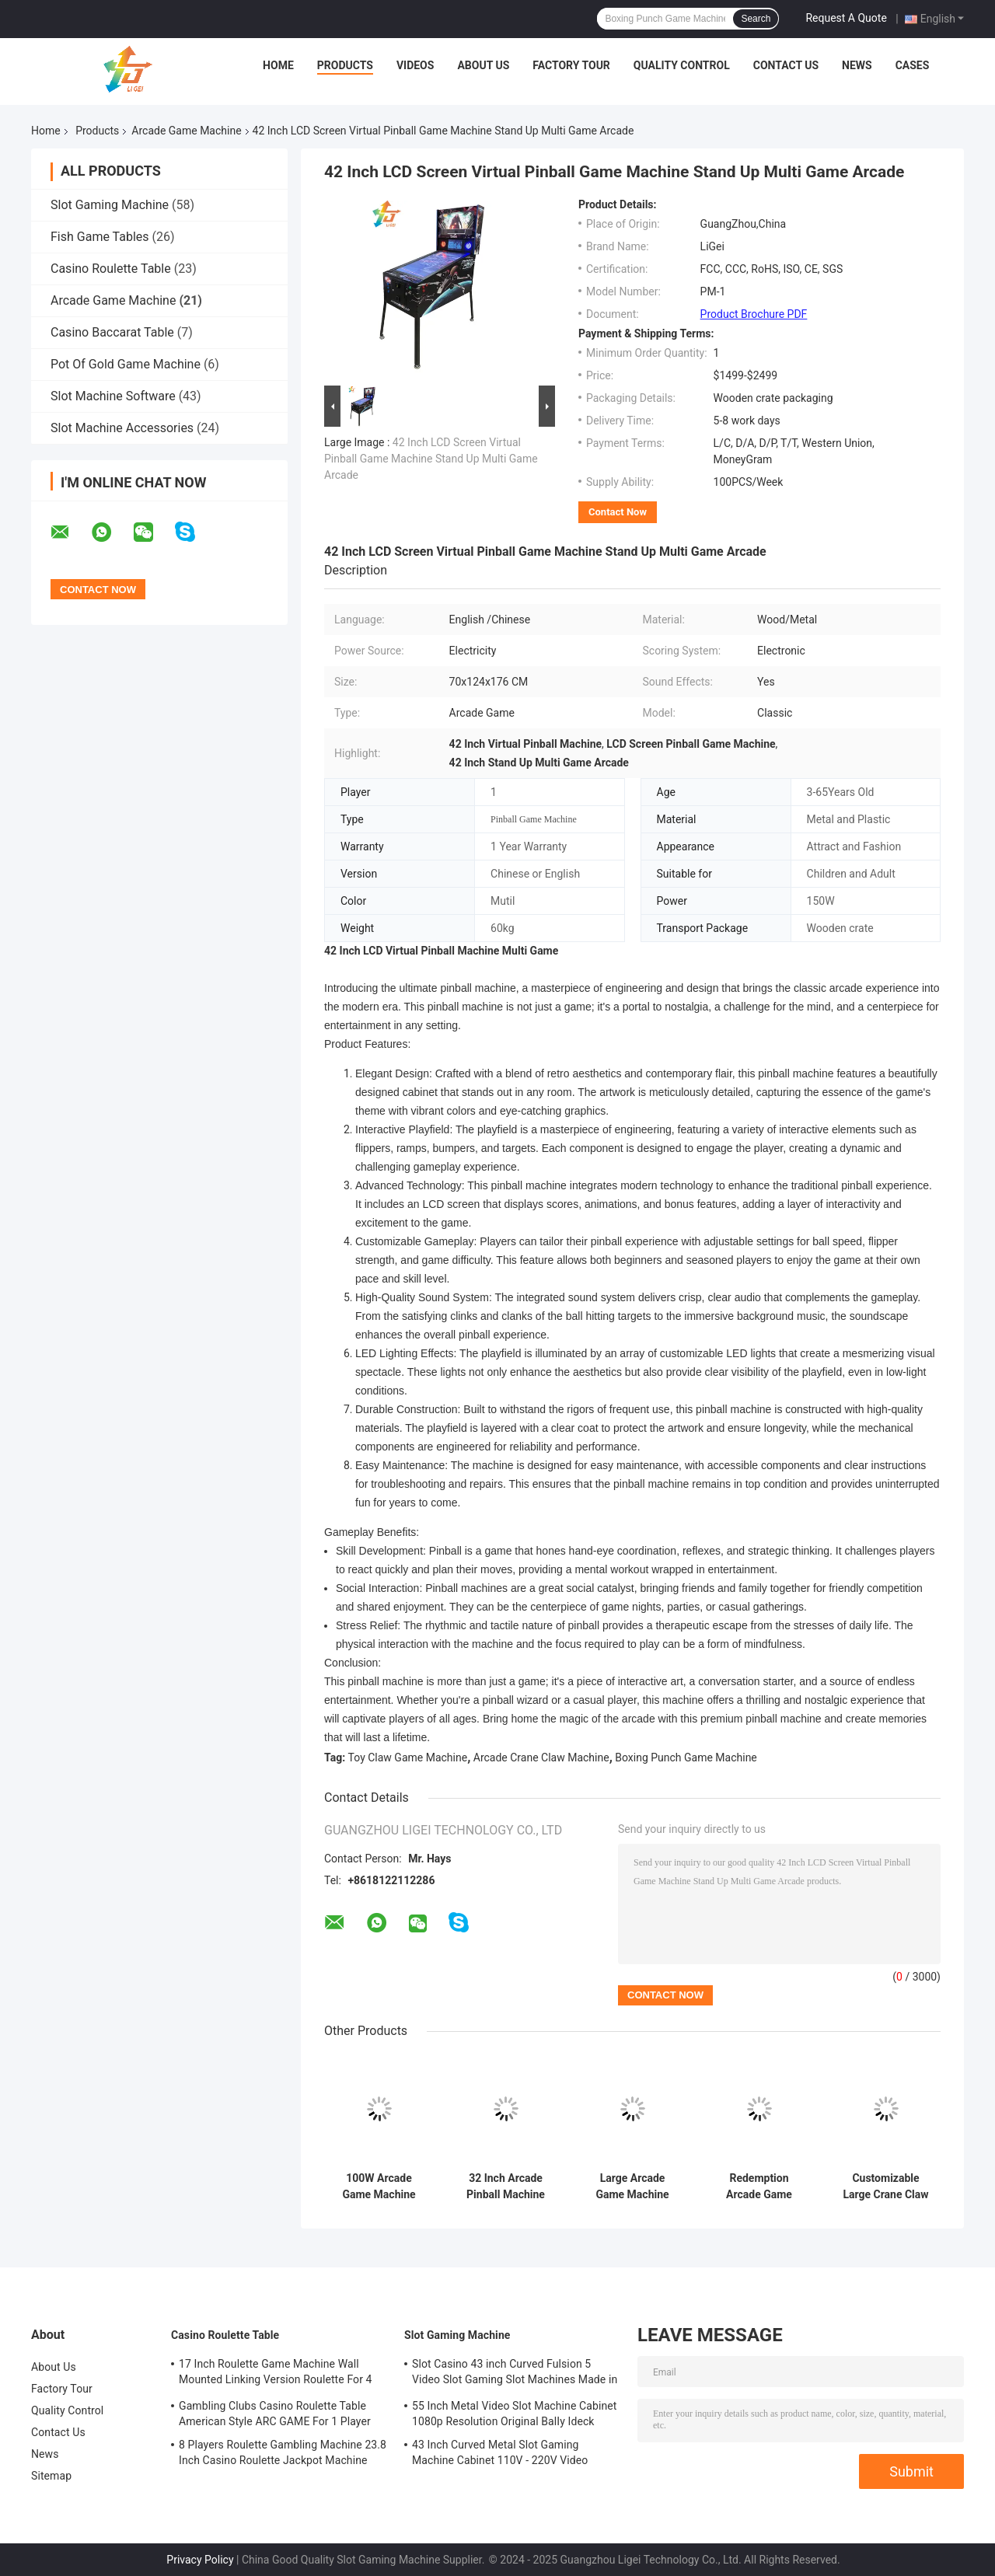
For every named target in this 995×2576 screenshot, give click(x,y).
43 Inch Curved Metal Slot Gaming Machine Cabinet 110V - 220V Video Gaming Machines (500, 2454)
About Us (483, 65)
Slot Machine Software (113, 396)
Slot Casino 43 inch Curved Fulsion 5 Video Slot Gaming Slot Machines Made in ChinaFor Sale (514, 2374)
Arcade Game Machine (186, 130)
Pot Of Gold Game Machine (126, 364)
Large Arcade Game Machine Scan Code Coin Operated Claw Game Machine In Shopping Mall (633, 2186)
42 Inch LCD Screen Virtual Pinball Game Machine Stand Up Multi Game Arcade (431, 458)
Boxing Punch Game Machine (686, 1757)
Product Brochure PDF (754, 314)
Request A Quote (845, 18)
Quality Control (682, 65)
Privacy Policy (199, 2559)
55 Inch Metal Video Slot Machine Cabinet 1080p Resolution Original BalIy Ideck (514, 2414)
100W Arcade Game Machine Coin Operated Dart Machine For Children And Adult (378, 2186)
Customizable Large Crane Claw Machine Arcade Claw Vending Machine (885, 2186)
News (857, 65)
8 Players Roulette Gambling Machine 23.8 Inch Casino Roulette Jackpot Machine (282, 2452)
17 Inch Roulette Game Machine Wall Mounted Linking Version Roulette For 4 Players (275, 2374)
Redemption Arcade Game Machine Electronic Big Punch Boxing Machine (758, 2186)
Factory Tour (571, 65)
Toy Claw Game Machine (408, 1757)
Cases (913, 65)
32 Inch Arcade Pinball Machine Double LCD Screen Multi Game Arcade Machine (506, 2186)
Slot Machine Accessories (122, 428)
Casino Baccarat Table (112, 332)
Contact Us (786, 65)
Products (345, 65)
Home (278, 65)
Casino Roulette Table (111, 268)
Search (755, 18)
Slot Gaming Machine (110, 204)
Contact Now (617, 512)
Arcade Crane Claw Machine (541, 1757)
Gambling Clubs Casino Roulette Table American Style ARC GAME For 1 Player (275, 2414)
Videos (415, 65)
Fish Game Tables (100, 236)
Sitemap (51, 2476)
